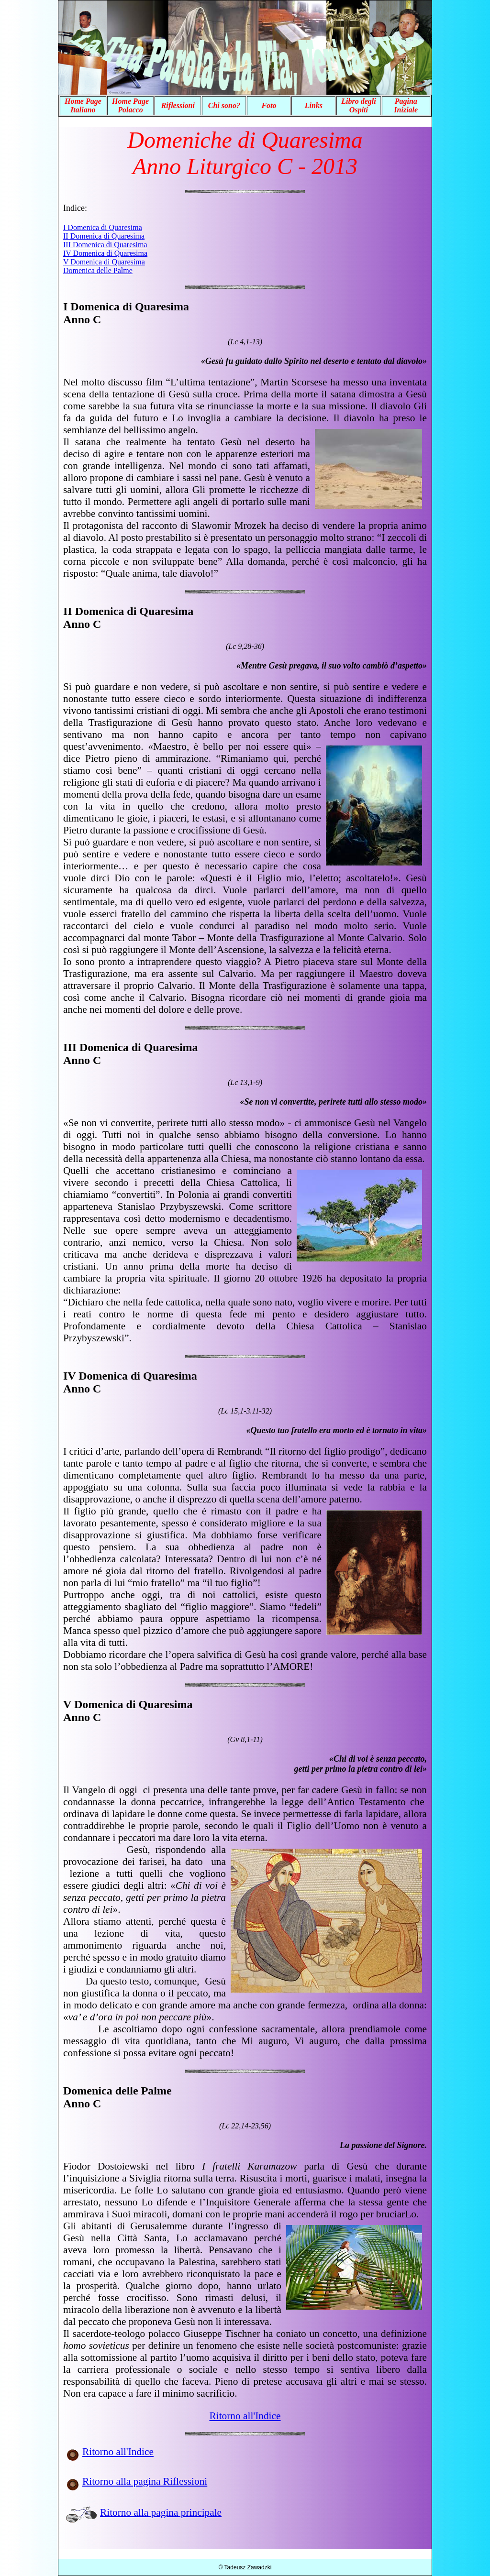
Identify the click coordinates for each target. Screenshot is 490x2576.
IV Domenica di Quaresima (105, 253)
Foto (268, 105)
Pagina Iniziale (406, 105)
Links (314, 105)
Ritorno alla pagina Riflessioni (144, 2481)
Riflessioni (178, 105)
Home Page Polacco (130, 105)
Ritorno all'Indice (245, 2416)
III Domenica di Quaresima (105, 245)
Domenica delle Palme (98, 270)
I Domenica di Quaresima (102, 227)
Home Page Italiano (83, 105)
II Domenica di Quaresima (104, 236)
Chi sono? (224, 105)
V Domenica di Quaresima (104, 262)
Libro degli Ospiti (358, 105)
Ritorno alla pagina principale (161, 2512)
